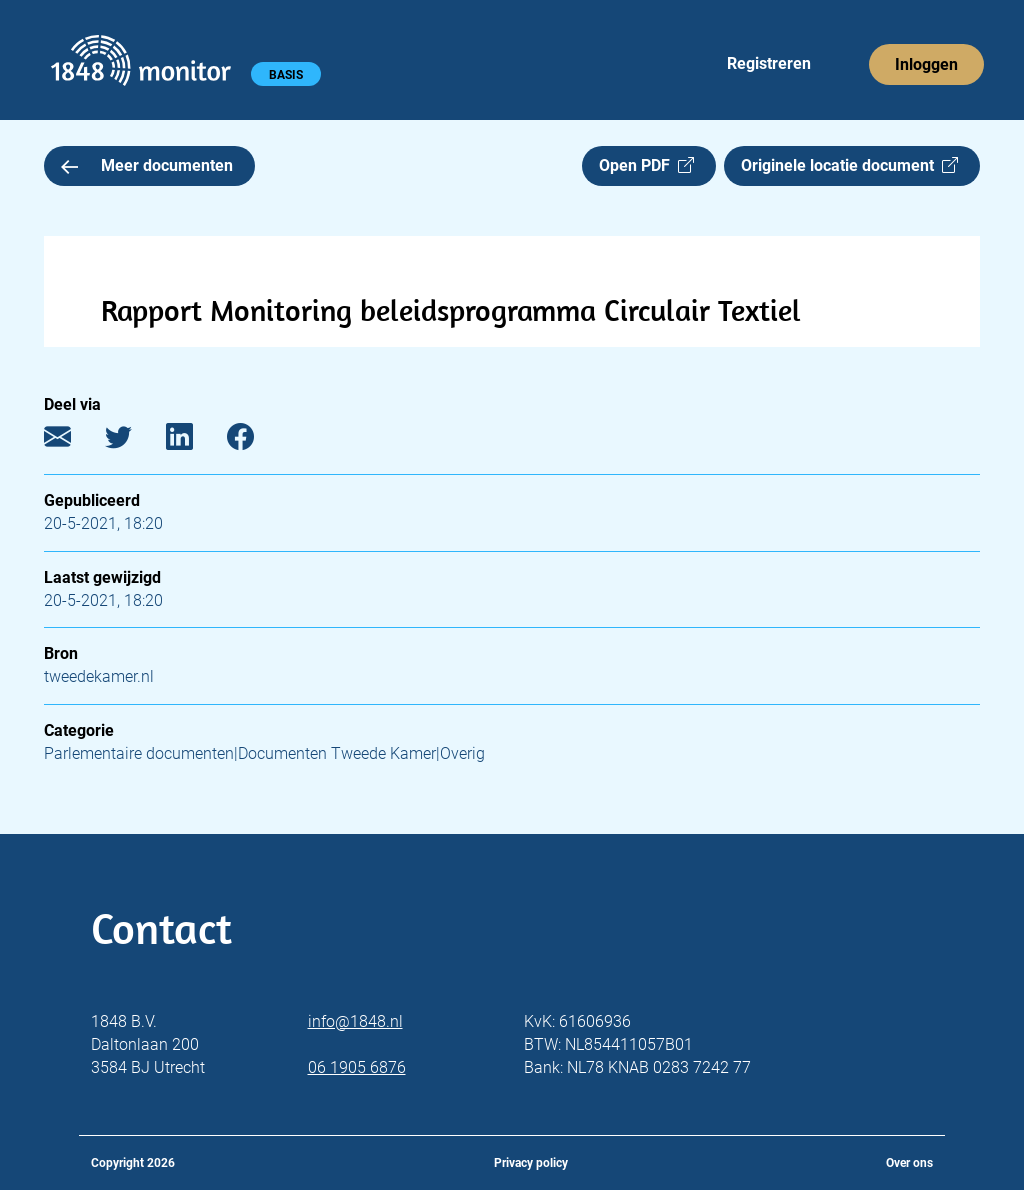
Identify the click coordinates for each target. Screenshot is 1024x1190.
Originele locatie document (849, 165)
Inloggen (926, 64)
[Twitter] (133, 441)
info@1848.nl (355, 1021)
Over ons (909, 1163)
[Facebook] (255, 441)
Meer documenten (147, 165)
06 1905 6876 (357, 1067)
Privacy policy (531, 1163)
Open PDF (646, 165)
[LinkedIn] (194, 441)
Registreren (769, 63)
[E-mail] (72, 441)
